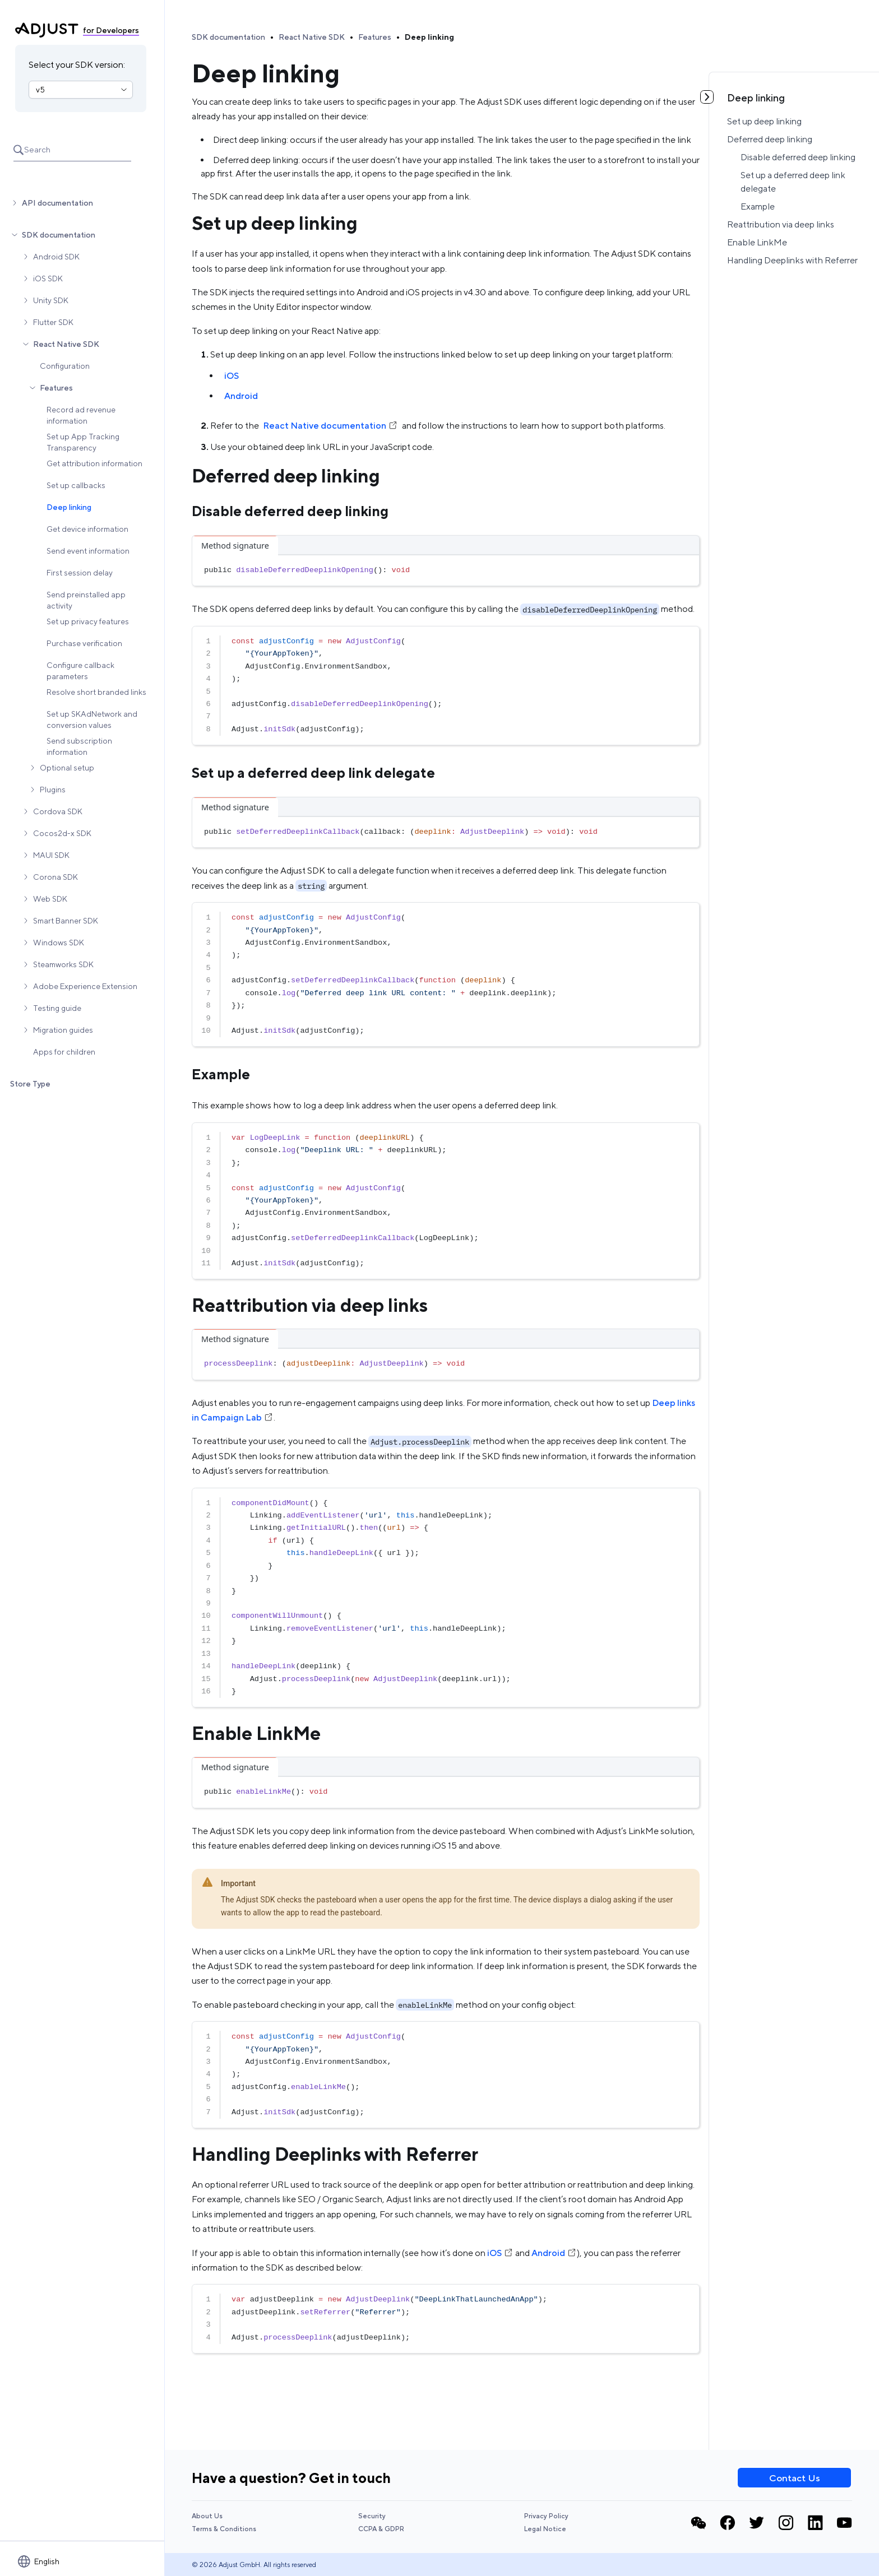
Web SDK (50, 898)
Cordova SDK (57, 811)
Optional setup (67, 767)
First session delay (80, 572)
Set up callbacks (76, 485)
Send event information (88, 550)
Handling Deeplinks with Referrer (792, 260)
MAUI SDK (51, 855)
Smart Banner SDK (65, 920)
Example (758, 206)
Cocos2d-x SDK (62, 833)
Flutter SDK (53, 322)
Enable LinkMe (757, 242)
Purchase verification (84, 643)
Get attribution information (94, 463)
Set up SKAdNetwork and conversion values (92, 719)
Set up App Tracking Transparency (83, 442)
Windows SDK (58, 942)
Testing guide (57, 1008)
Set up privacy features (88, 621)
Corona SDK (55, 876)
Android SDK (56, 256)
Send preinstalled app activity (86, 600)
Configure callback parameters (80, 671)
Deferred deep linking (769, 139)
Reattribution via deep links (780, 224)
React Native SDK (66, 344)
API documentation (57, 202)
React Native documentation (330, 425)
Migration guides (63, 1029)
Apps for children (64, 1051)
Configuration (65, 365)
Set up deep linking (764, 121)
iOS (231, 375)
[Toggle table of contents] (707, 97)
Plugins (53, 789)
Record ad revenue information (81, 415)
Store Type (30, 1083)
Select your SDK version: (77, 64)
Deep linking (69, 507)
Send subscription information (79, 746)
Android (241, 396)
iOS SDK (48, 278)
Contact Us (794, 2478)
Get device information (87, 529)
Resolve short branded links (96, 692)
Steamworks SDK (63, 964)
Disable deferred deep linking (798, 157)
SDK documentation (58, 234)
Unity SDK (50, 300)
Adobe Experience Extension (85, 986)
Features (56, 387)
